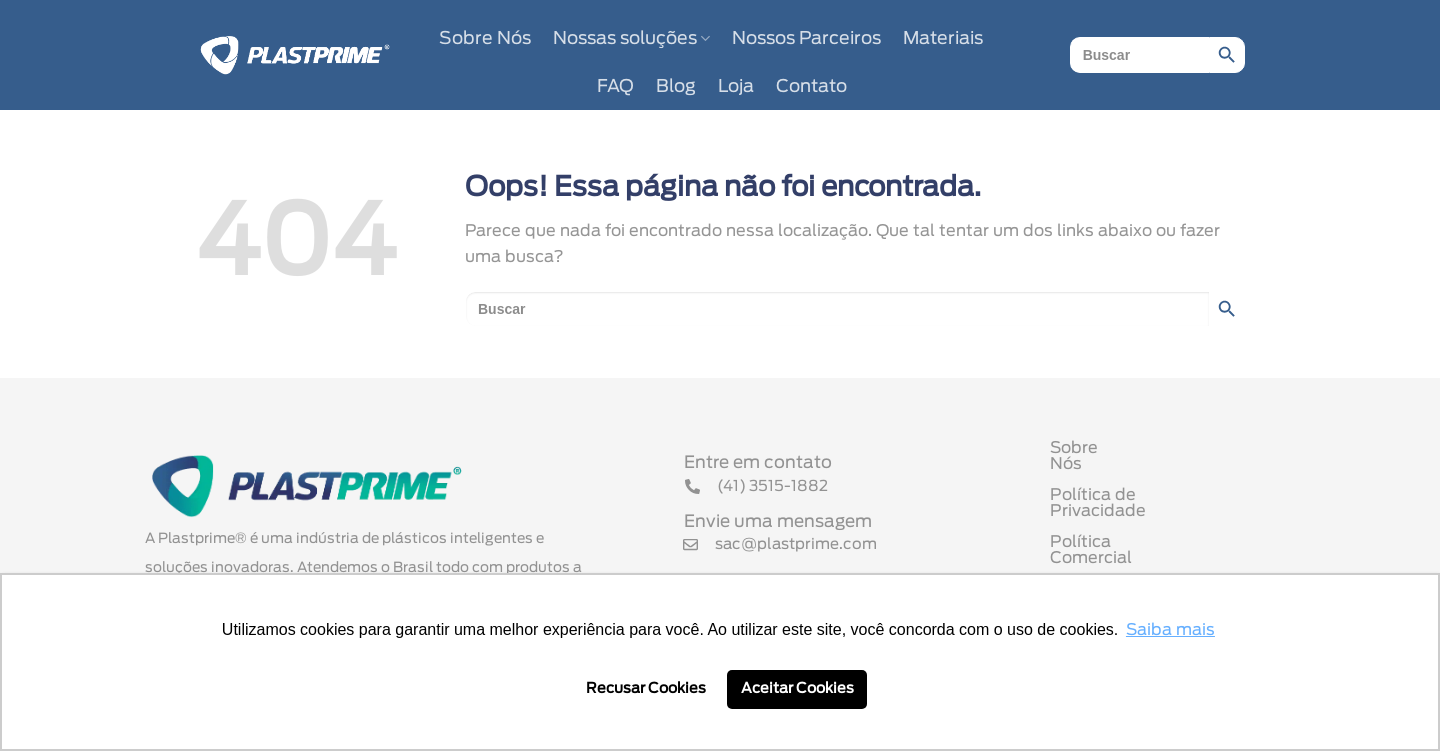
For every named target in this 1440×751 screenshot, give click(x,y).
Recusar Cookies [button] (646, 688)
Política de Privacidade (1143, 497)
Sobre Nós (485, 39)
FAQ (615, 87)
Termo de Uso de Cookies (1152, 559)
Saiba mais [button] (1170, 630)
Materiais (943, 39)
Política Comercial (1123, 528)
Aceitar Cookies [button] (797, 688)
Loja (736, 87)
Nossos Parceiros (806, 39)
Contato (811, 87)
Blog (676, 87)
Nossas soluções (631, 38)
